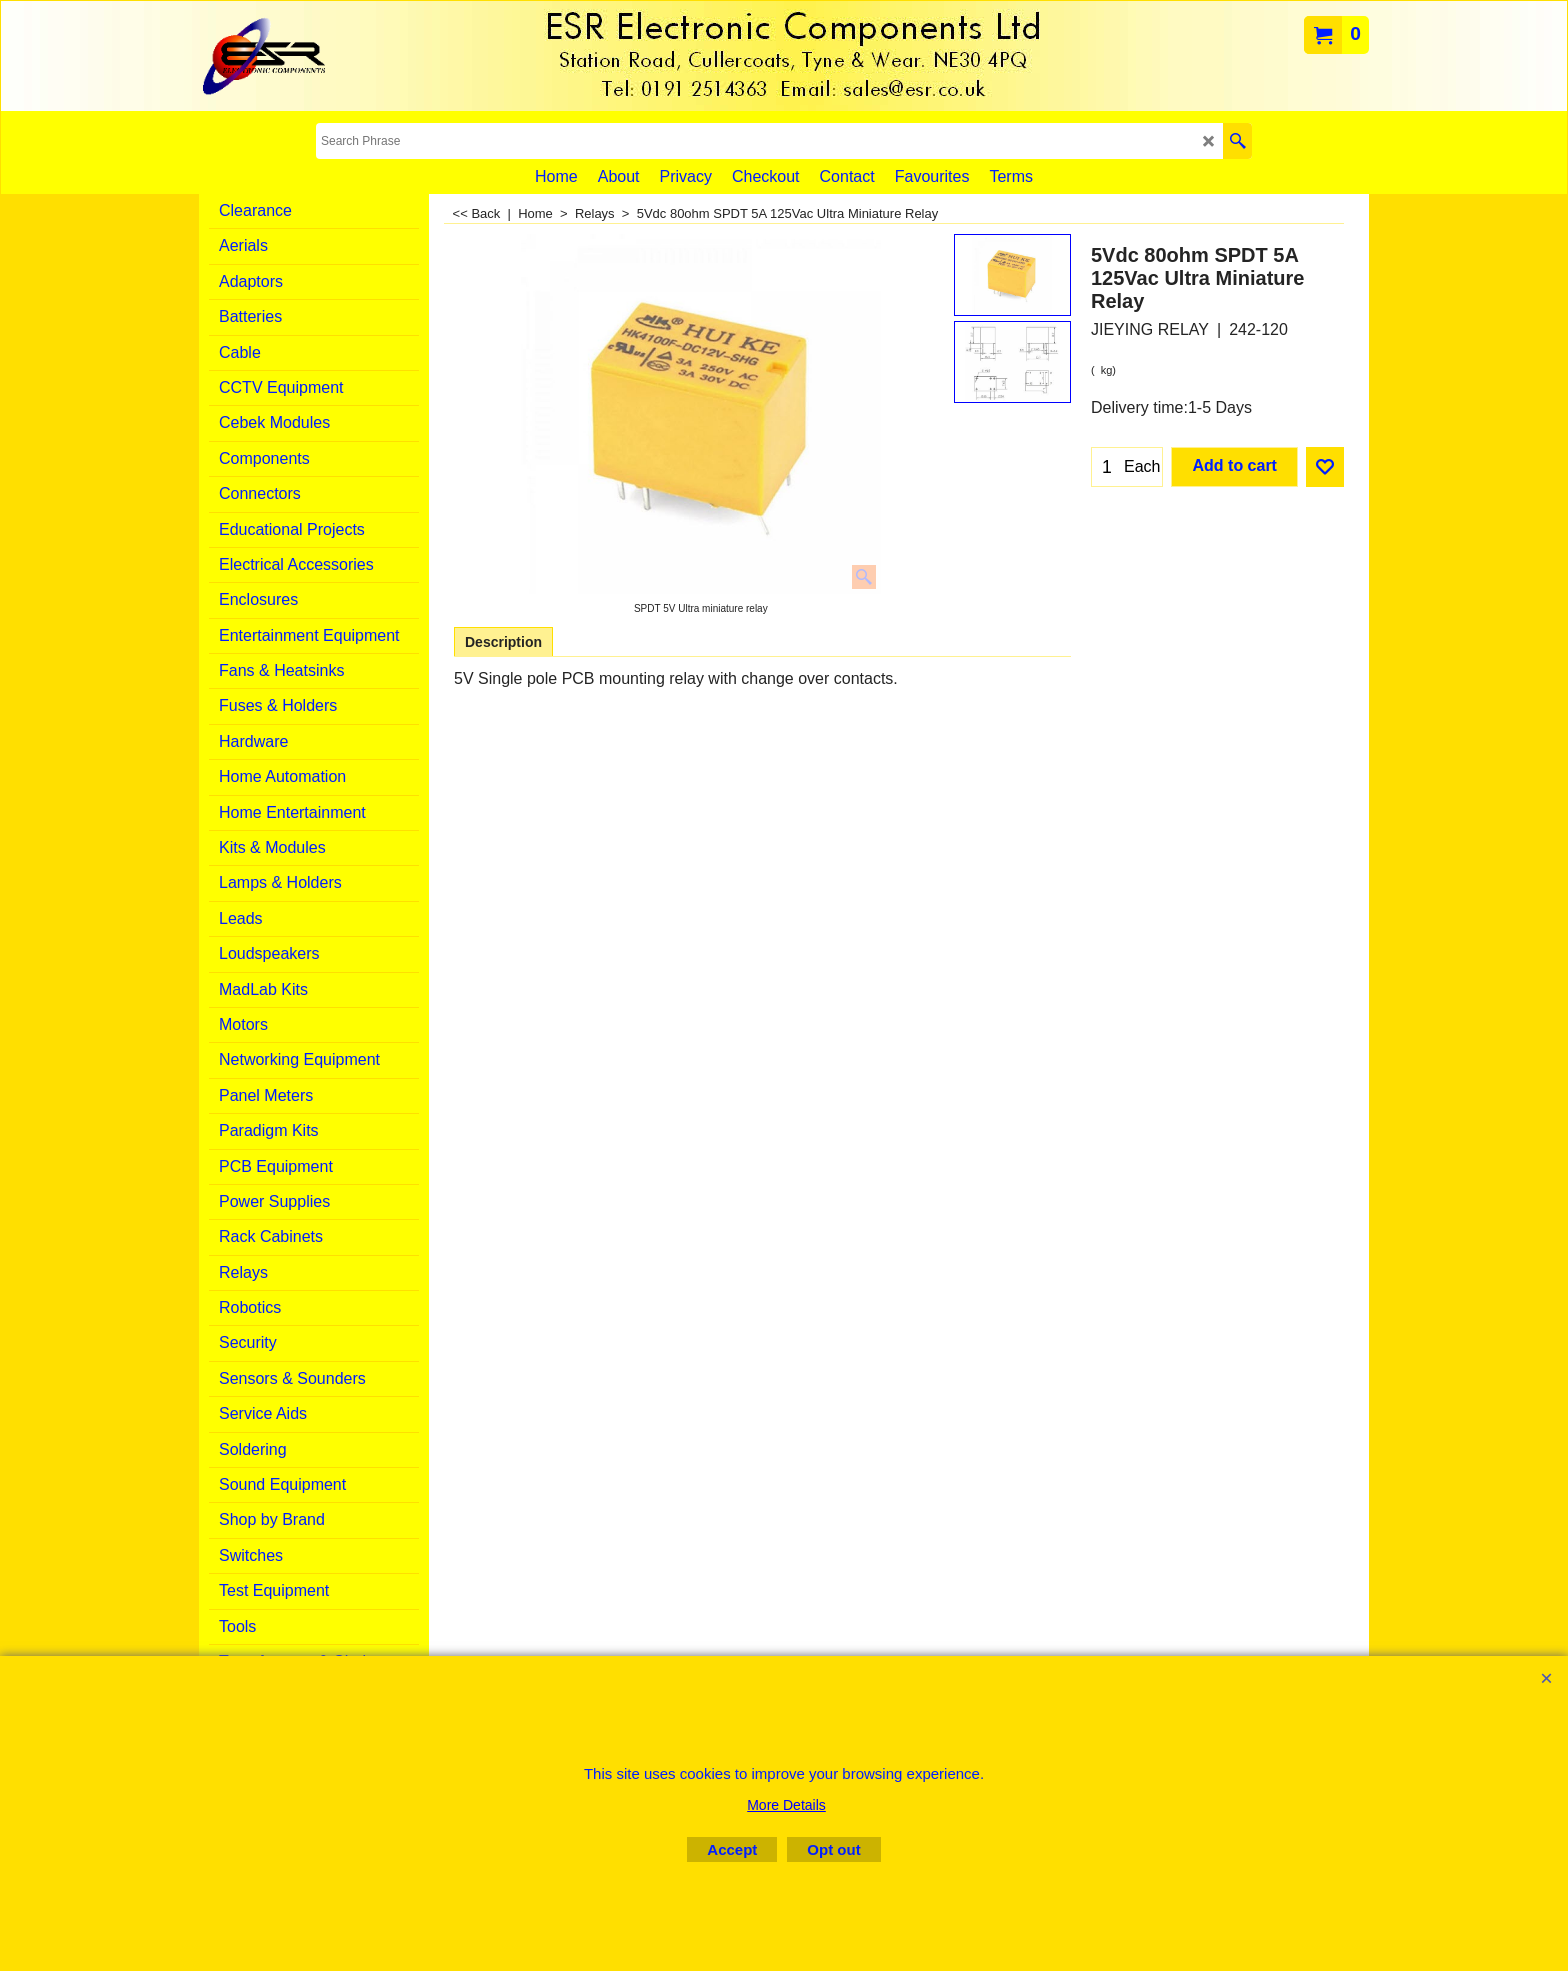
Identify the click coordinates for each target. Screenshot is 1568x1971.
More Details (786, 1805)
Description (503, 642)
